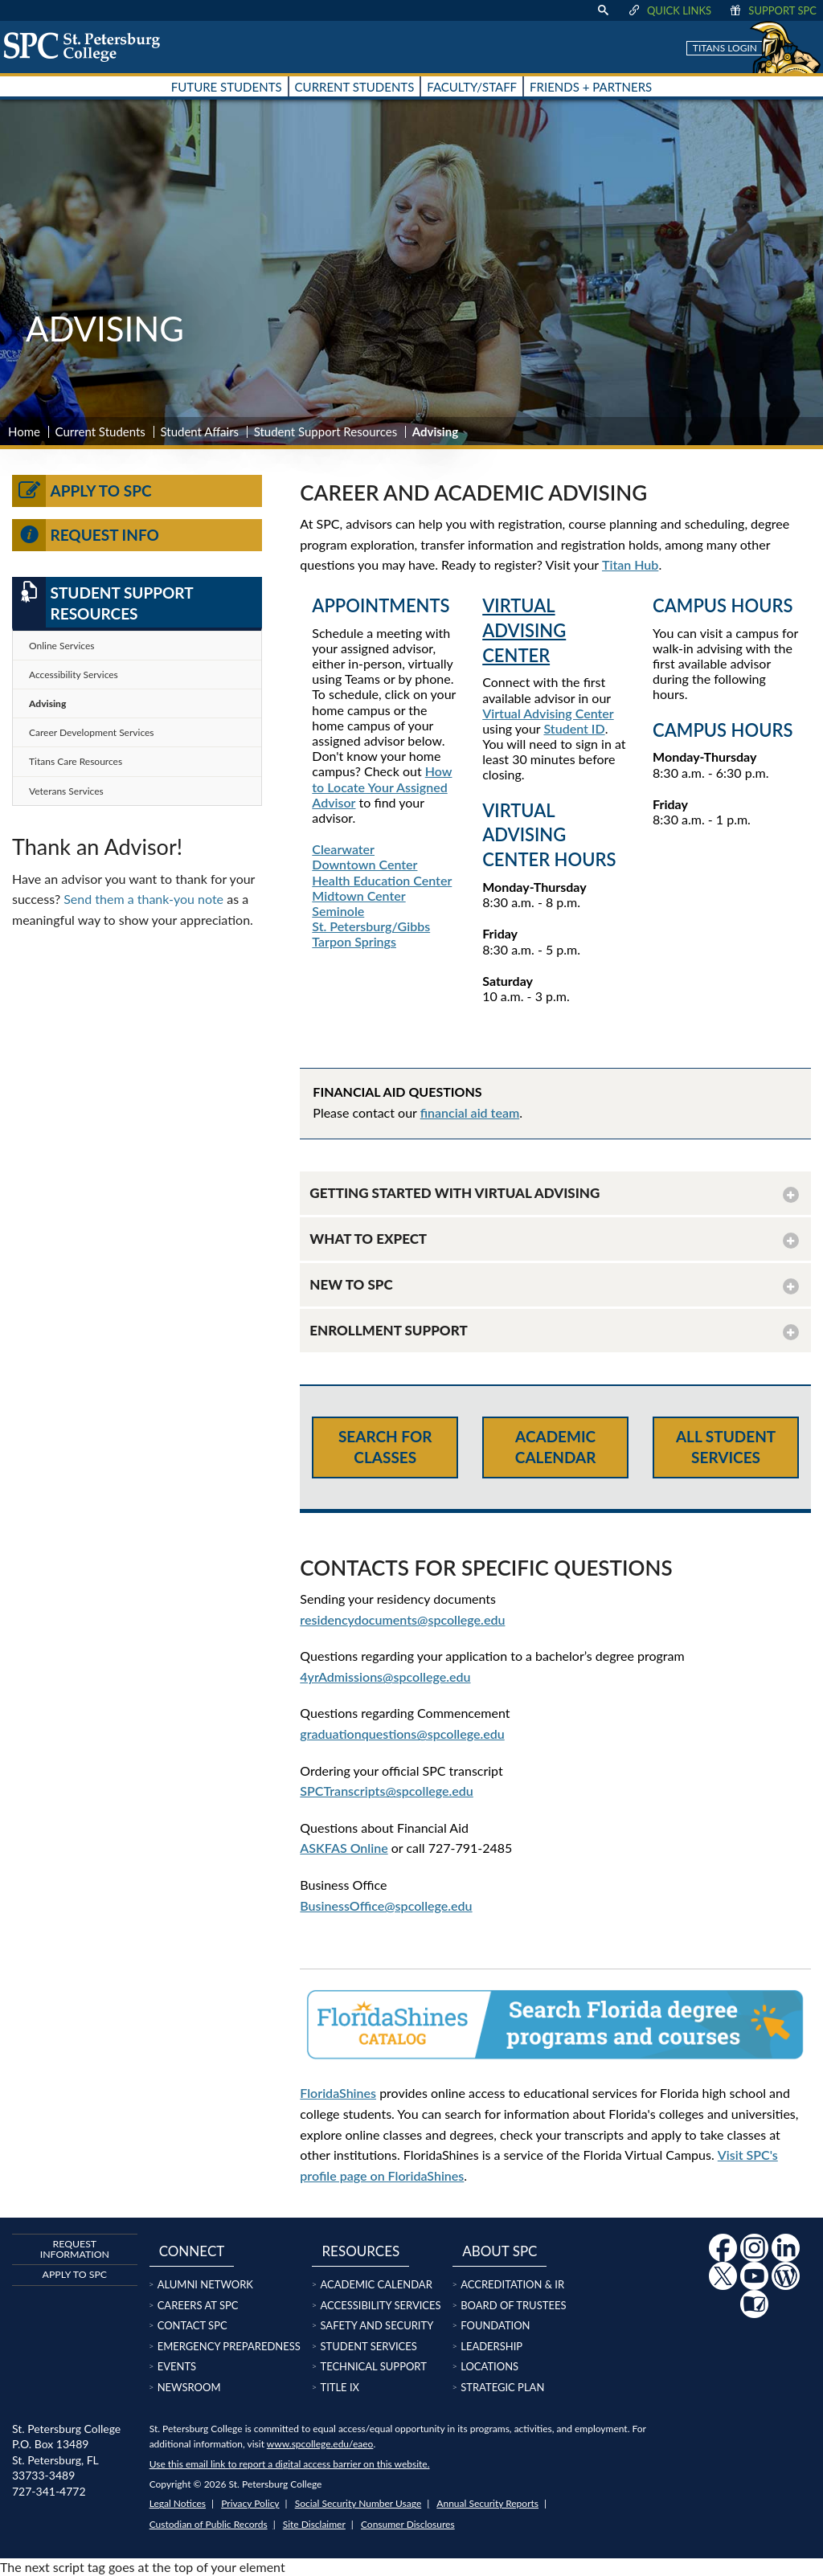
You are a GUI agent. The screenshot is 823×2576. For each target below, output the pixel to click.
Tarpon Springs (354, 941)
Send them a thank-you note (143, 898)
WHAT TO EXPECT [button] (368, 1238)
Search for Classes (385, 1447)
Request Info (85, 535)
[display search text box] (602, 10)
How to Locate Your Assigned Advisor (382, 786)
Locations (489, 2366)
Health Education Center (382, 880)
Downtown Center (364, 864)
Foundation (495, 2325)
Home (24, 431)
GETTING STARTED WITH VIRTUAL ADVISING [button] (454, 1192)
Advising (47, 703)
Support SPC (772, 10)
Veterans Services (66, 791)
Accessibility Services (73, 675)
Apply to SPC (82, 491)
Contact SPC (192, 2325)
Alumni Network (205, 2284)
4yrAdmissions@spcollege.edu (385, 1676)
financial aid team (470, 1112)
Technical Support (373, 2366)
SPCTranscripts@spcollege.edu (386, 1790)
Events (177, 2366)
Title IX (339, 2387)
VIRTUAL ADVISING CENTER (524, 630)
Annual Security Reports (487, 2503)
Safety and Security (376, 2325)
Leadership (491, 2346)
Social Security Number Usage (358, 2503)
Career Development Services (91, 732)
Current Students (100, 431)
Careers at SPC (198, 2305)
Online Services (61, 646)
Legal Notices (177, 2503)
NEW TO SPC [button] (350, 1284)
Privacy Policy (250, 2503)
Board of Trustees (513, 2305)
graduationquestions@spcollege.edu (402, 1733)
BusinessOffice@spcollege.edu (386, 1905)
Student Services (368, 2346)
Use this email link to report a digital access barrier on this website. (289, 2464)
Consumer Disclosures (408, 2524)
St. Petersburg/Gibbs (371, 926)
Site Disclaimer (314, 2524)
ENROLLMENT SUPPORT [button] (388, 1330)
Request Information (74, 2248)
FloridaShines (338, 2092)
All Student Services (726, 1447)
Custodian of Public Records (208, 2524)
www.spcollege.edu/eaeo (320, 2444)
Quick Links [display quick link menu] (669, 10)
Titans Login (725, 48)
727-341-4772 (49, 2491)
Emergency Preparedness (229, 2346)
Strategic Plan (502, 2387)
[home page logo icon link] (87, 46)
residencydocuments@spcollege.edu (402, 1619)
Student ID (573, 728)
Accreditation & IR (512, 2284)
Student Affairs (199, 431)
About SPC (499, 2251)
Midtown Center (358, 895)
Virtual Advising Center (548, 713)
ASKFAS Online (343, 1847)
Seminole (338, 910)
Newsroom (189, 2387)
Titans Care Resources (75, 761)
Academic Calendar (555, 1447)
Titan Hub (630, 564)
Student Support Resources (325, 431)
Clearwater (343, 849)
